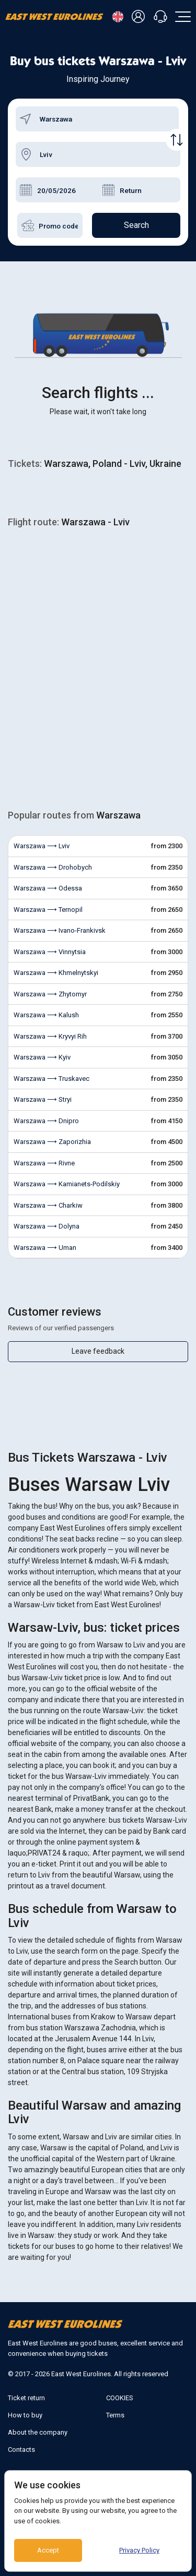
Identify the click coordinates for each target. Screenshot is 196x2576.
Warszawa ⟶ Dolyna (46, 1226)
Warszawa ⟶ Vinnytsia (50, 952)
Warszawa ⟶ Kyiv (42, 1057)
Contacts (21, 2449)
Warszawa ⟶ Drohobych (53, 867)
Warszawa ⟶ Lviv (42, 846)
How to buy (25, 2415)
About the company (37, 2432)
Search (136, 225)
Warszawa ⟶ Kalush (46, 1015)
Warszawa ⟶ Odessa (48, 888)
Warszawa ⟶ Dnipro (46, 1121)
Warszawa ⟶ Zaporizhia (52, 1142)
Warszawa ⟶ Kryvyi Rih (50, 1036)
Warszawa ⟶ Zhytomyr (50, 994)
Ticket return (26, 2398)
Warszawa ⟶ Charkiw (48, 1205)
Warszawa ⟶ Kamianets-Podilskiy (67, 1184)
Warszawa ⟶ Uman (45, 1247)
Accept (48, 2550)
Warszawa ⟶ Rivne (44, 1163)
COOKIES (119, 2398)
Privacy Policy (139, 2550)
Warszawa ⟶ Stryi (43, 1099)
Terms (115, 2415)
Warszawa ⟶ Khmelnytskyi (56, 973)
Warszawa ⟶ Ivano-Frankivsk (60, 930)
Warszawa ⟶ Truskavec (51, 1078)
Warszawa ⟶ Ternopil (48, 909)
